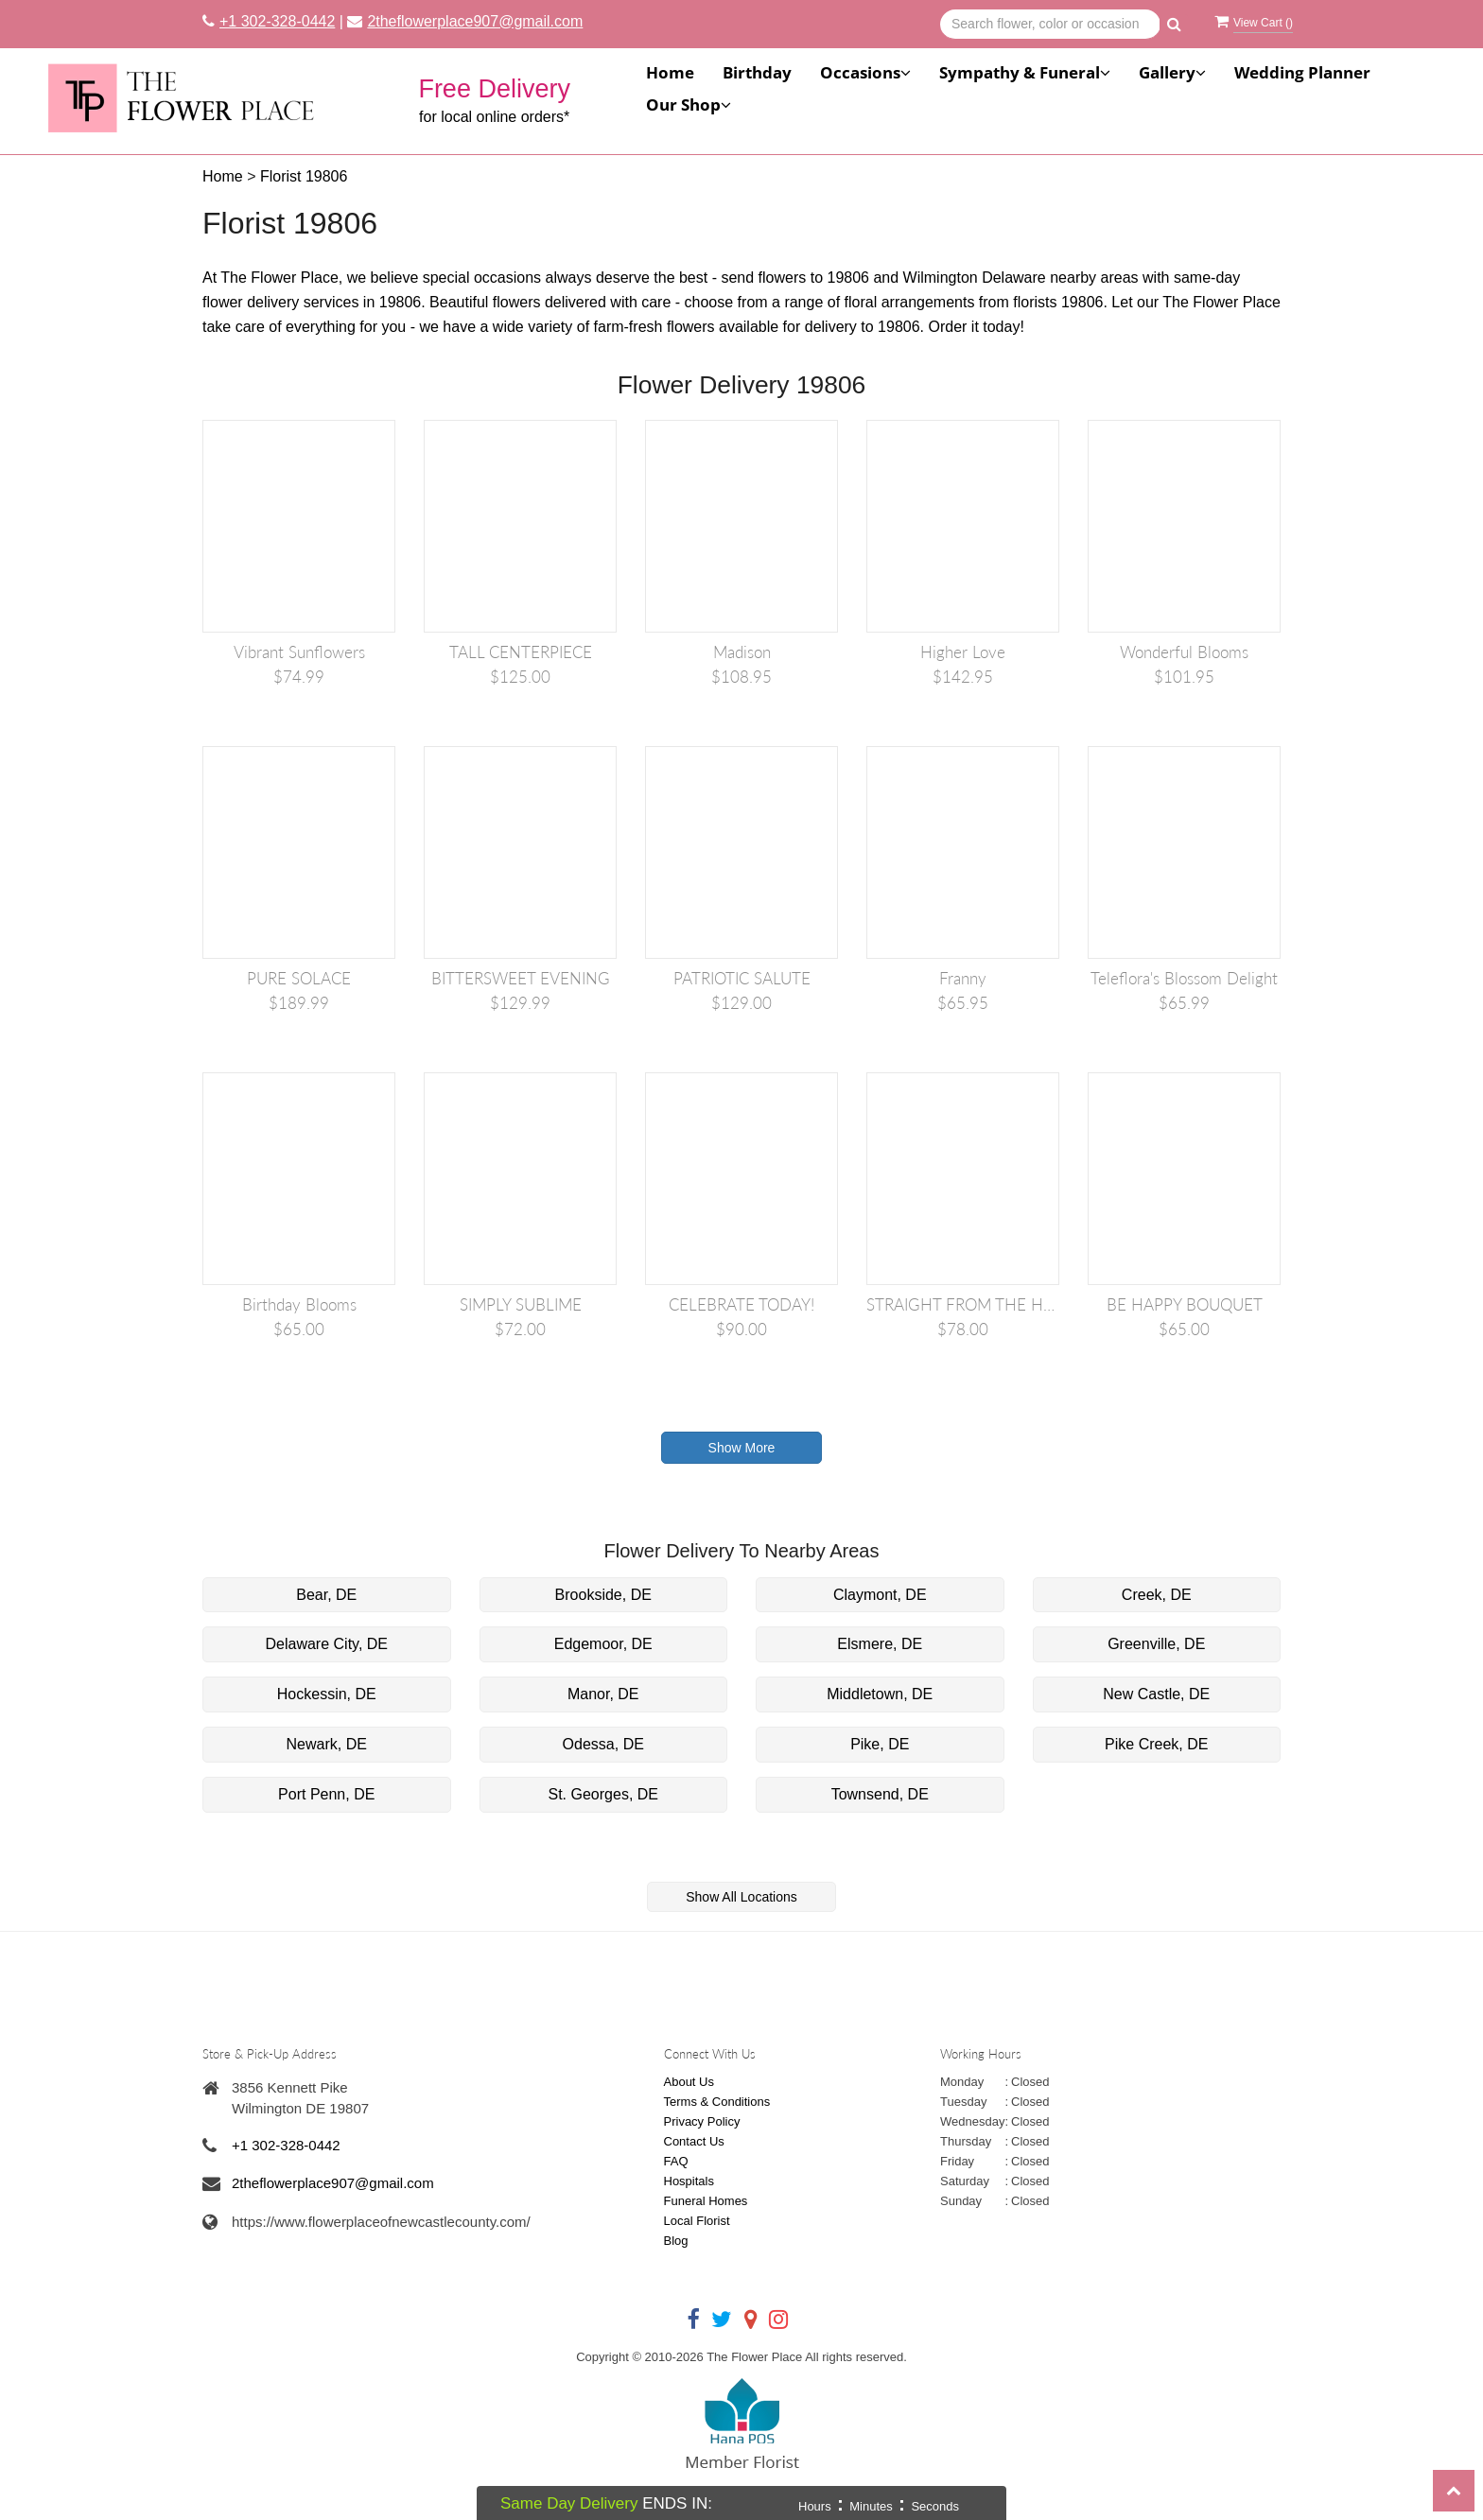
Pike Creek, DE (1156, 1744)
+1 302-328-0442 (277, 21)
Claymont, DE (880, 1595)
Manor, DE (603, 1694)
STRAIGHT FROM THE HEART (962, 1304)
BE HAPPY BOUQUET (1185, 1304)
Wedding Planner (1302, 72)
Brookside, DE (603, 1595)
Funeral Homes (706, 2201)
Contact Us (694, 2141)
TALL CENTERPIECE (520, 652)
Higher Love (962, 652)
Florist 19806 (304, 176)
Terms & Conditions (717, 2101)
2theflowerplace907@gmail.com (475, 21)
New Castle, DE (1156, 1694)
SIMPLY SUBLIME (521, 1304)
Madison (742, 652)
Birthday (757, 72)
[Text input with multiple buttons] (1050, 24)
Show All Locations (741, 1896)
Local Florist (697, 2221)
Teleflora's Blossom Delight (1184, 978)
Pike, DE (879, 1744)
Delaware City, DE (326, 1644)
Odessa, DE (603, 1744)
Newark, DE (327, 1744)
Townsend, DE (880, 1794)
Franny (962, 978)
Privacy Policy (702, 2121)
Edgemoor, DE (603, 1644)
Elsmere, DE (879, 1644)
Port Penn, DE (326, 1794)
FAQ (676, 2161)
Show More (742, 1447)
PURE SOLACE (299, 978)
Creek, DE (1157, 1595)
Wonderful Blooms (1184, 652)
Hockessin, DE (326, 1694)
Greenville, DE (1156, 1644)
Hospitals (689, 2181)
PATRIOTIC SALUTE (742, 978)
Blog (676, 2240)
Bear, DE (326, 1595)
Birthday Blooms (299, 1304)
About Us (689, 2082)
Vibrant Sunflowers (299, 652)
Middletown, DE (880, 1694)
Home (670, 72)
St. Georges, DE (604, 1794)
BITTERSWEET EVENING (520, 978)
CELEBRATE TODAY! (741, 1304)
